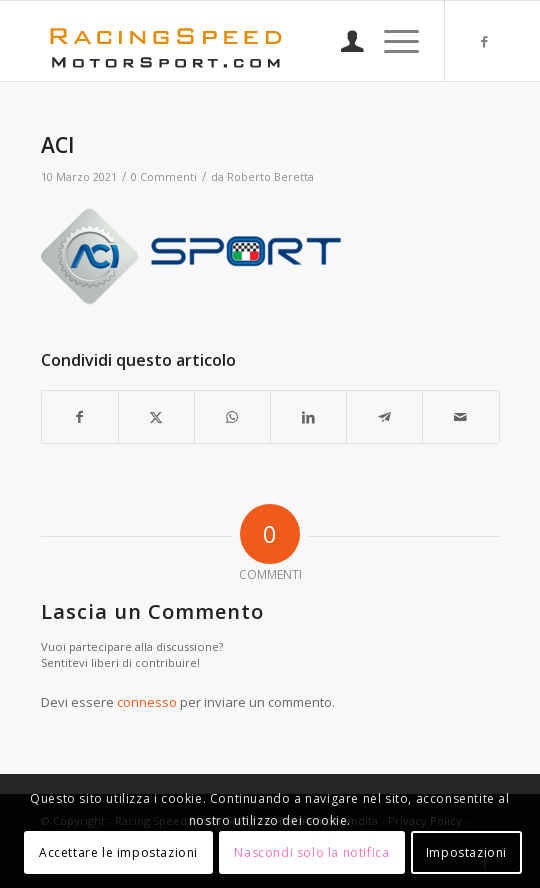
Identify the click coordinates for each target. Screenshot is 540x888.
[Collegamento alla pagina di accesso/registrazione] (342, 41)
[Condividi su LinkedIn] (308, 417)
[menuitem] (342, 41)
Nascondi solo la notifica (311, 852)
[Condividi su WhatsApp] (232, 417)
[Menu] (391, 41)
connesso (147, 702)
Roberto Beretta (270, 177)
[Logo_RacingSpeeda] (224, 41)
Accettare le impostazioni (118, 852)
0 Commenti (164, 177)
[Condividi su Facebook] (80, 417)
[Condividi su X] (156, 417)
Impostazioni (466, 852)
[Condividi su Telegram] (384, 417)
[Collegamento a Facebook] (485, 41)
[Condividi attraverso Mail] (460, 417)
